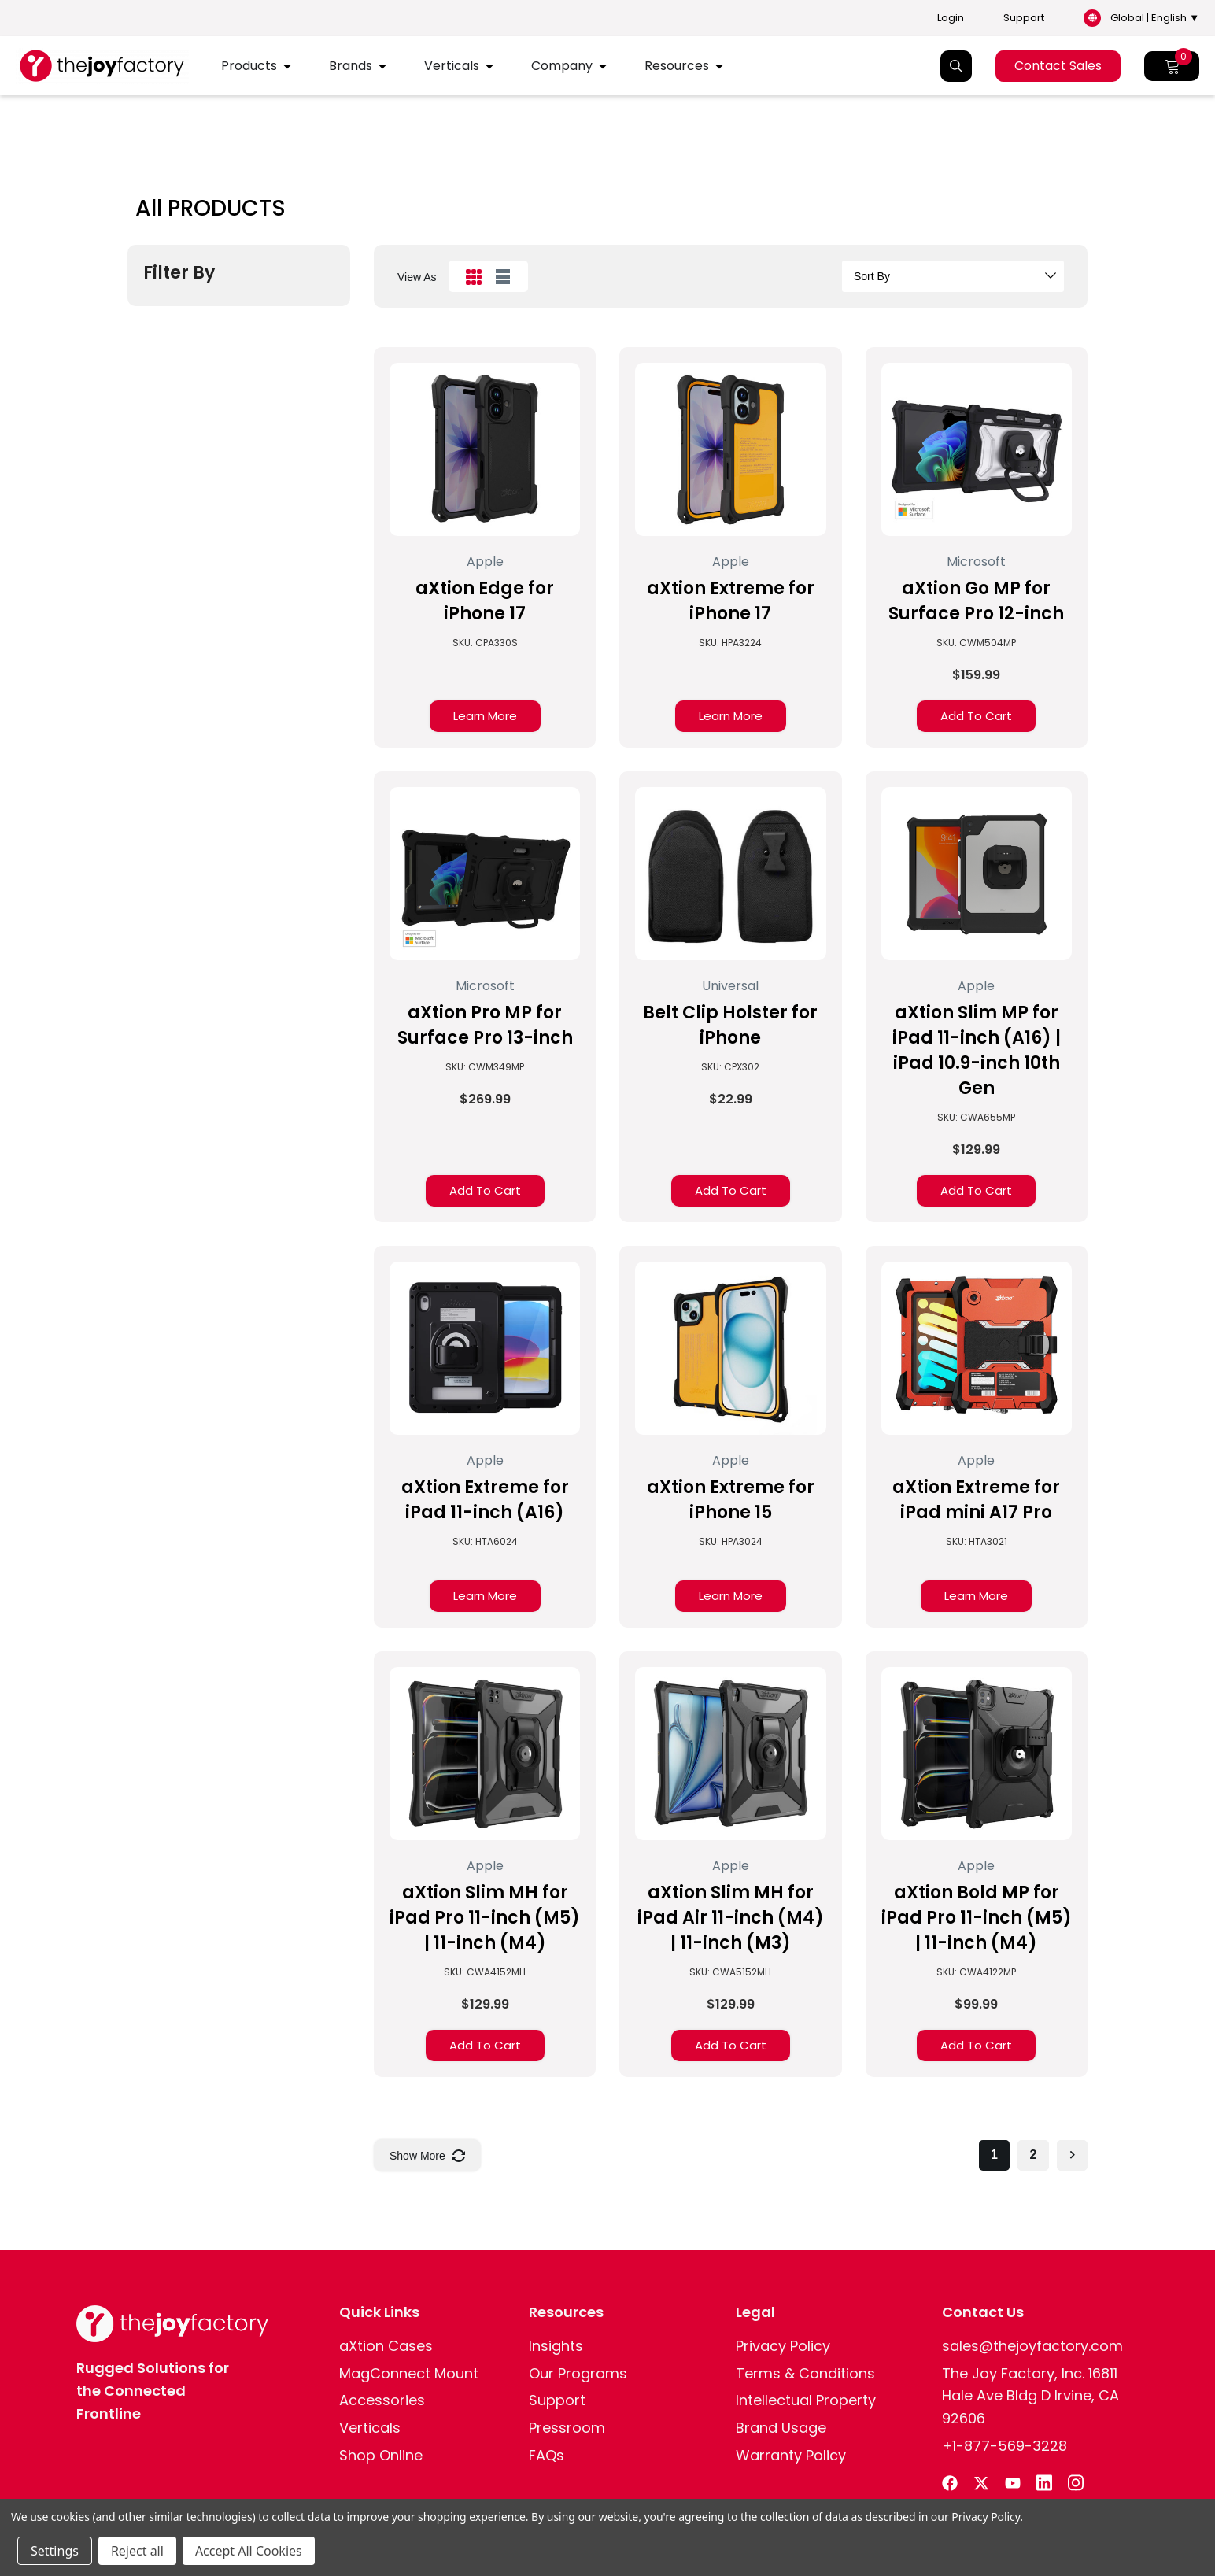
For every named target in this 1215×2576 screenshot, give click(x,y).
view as (417, 277)
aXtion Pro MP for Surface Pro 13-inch (485, 1025)
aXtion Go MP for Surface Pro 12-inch (976, 601)
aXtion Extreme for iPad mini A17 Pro (976, 1500)
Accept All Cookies (248, 2550)
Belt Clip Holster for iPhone (730, 1025)
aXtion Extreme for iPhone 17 (730, 601)
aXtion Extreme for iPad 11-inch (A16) (485, 1500)
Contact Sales (1058, 66)
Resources (676, 66)
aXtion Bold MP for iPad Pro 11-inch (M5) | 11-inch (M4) (976, 1917)
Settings (55, 2550)
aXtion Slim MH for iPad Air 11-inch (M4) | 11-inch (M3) (730, 1917)
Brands (350, 66)
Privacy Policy (985, 2516)
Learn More (485, 716)
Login (950, 18)
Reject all (137, 2550)
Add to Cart (976, 716)
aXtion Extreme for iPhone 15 (730, 1500)
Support (1023, 18)
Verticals (451, 66)
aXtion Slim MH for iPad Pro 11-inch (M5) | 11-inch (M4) (485, 1917)
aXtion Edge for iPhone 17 (484, 601)
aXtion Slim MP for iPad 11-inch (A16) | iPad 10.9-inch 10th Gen (976, 1050)
